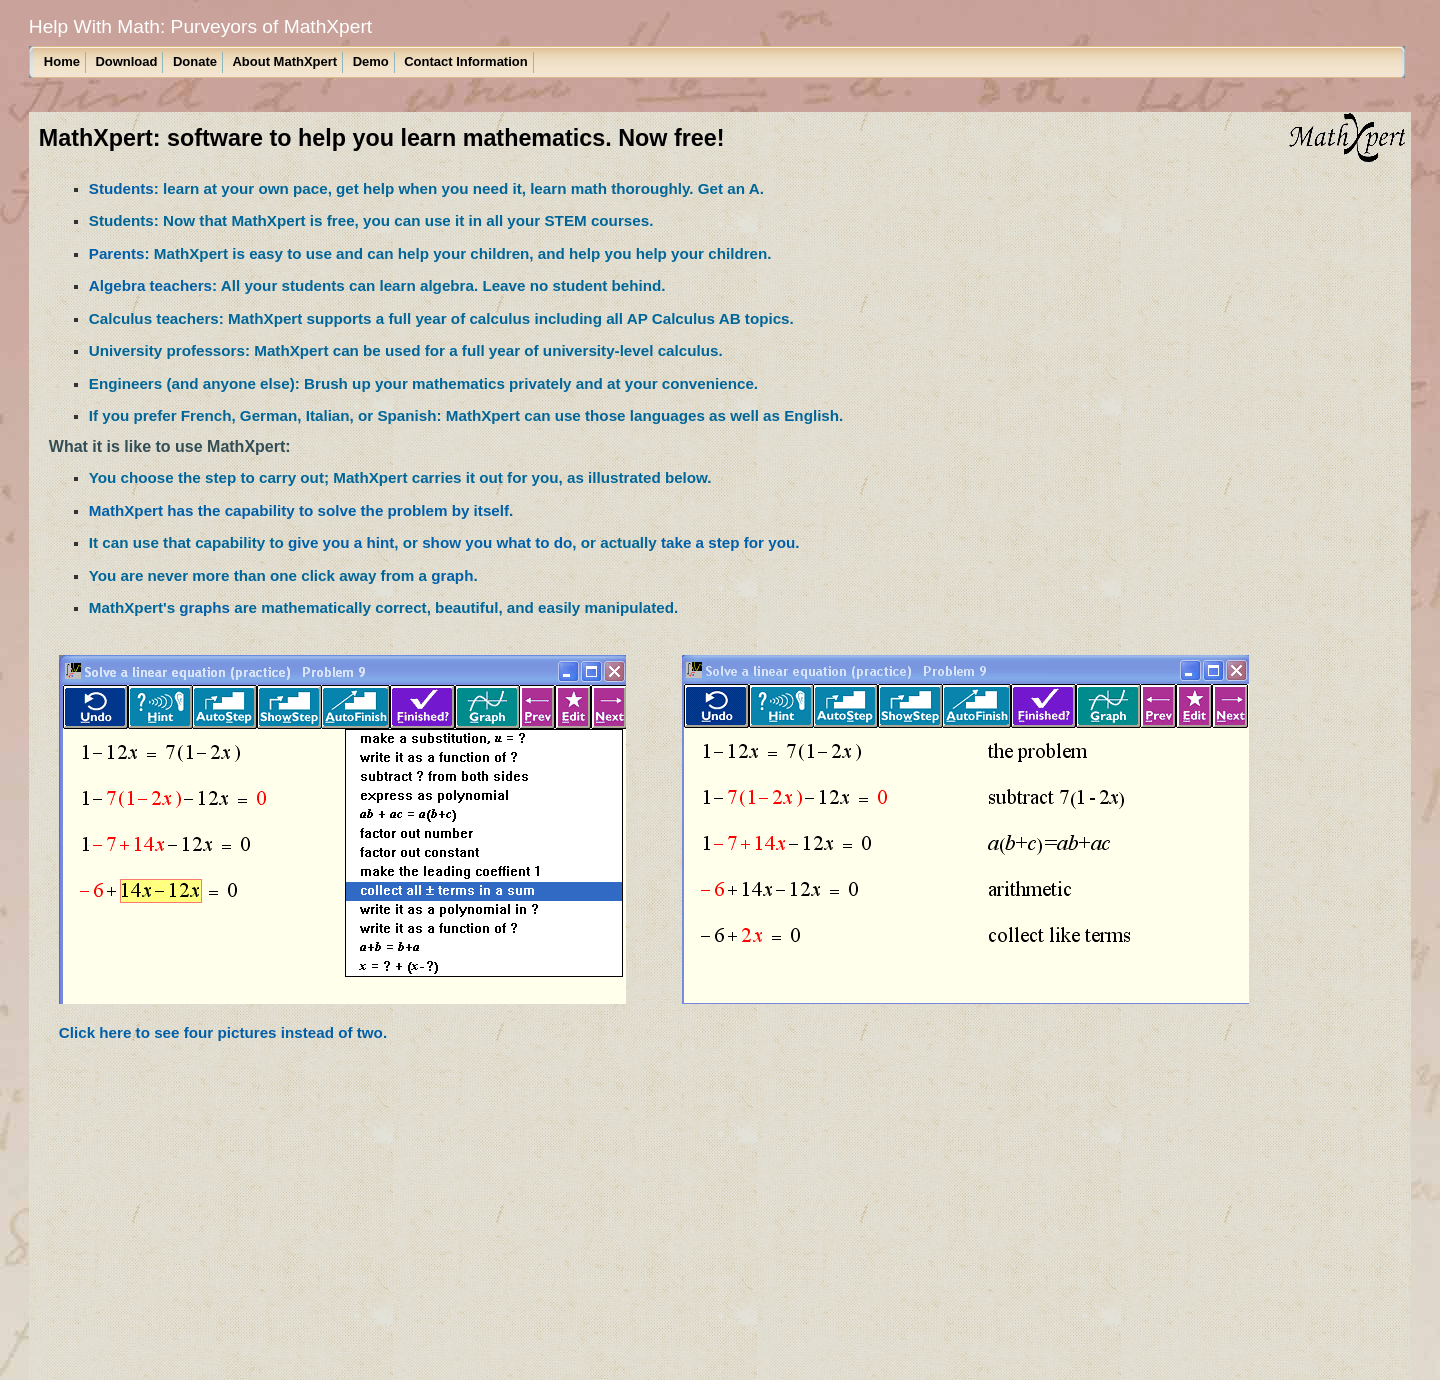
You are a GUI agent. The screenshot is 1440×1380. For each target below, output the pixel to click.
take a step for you (728, 542)
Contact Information (466, 61)
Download (126, 61)
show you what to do (497, 542)
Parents (117, 253)
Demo (371, 61)
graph (452, 575)
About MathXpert (284, 61)
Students (121, 188)
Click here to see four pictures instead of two (221, 1032)
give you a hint (341, 542)
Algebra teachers (150, 285)
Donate (195, 61)
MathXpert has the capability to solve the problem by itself (299, 510)
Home (62, 61)
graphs (204, 607)
